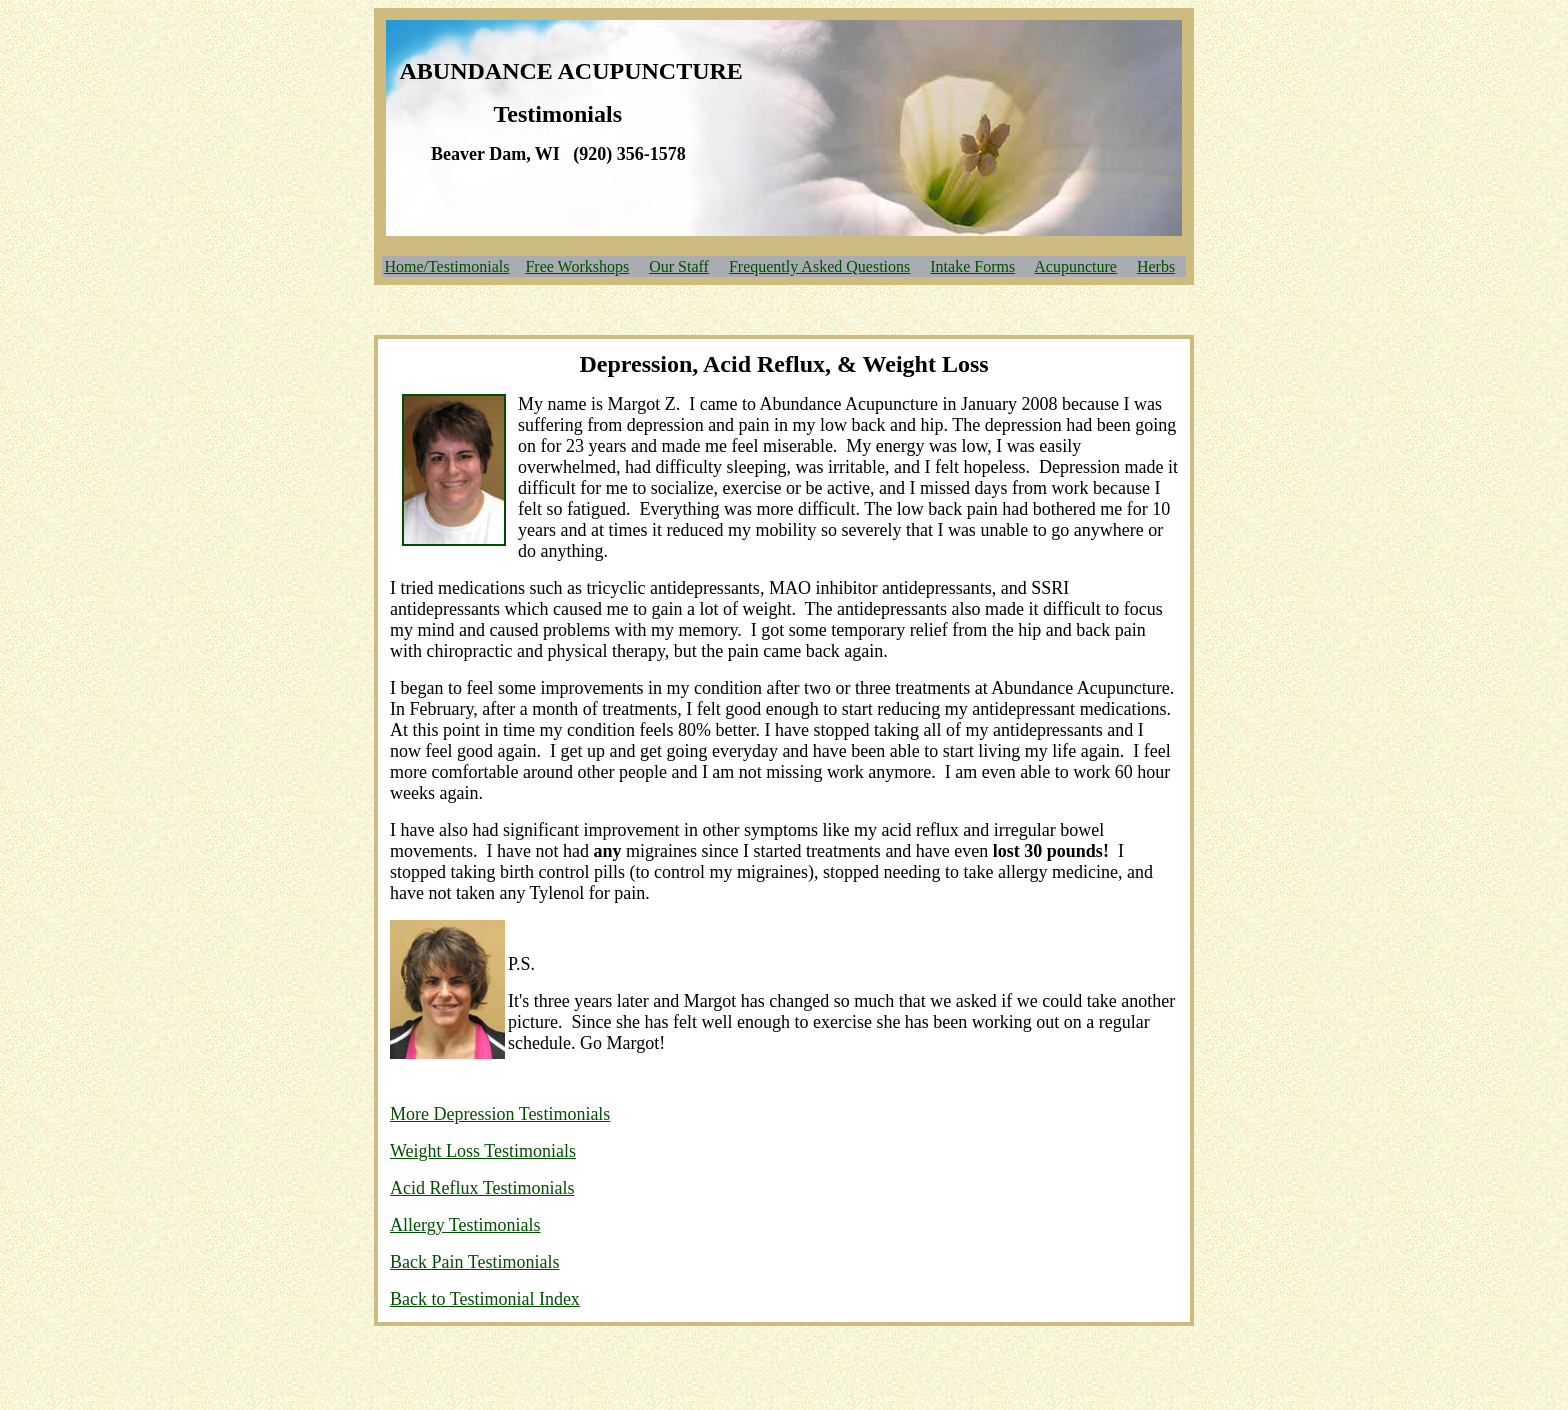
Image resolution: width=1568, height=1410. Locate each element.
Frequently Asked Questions (819, 266)
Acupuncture (1075, 266)
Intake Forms (972, 266)
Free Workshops (577, 266)
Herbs (1156, 266)
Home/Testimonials (446, 266)
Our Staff (679, 266)
